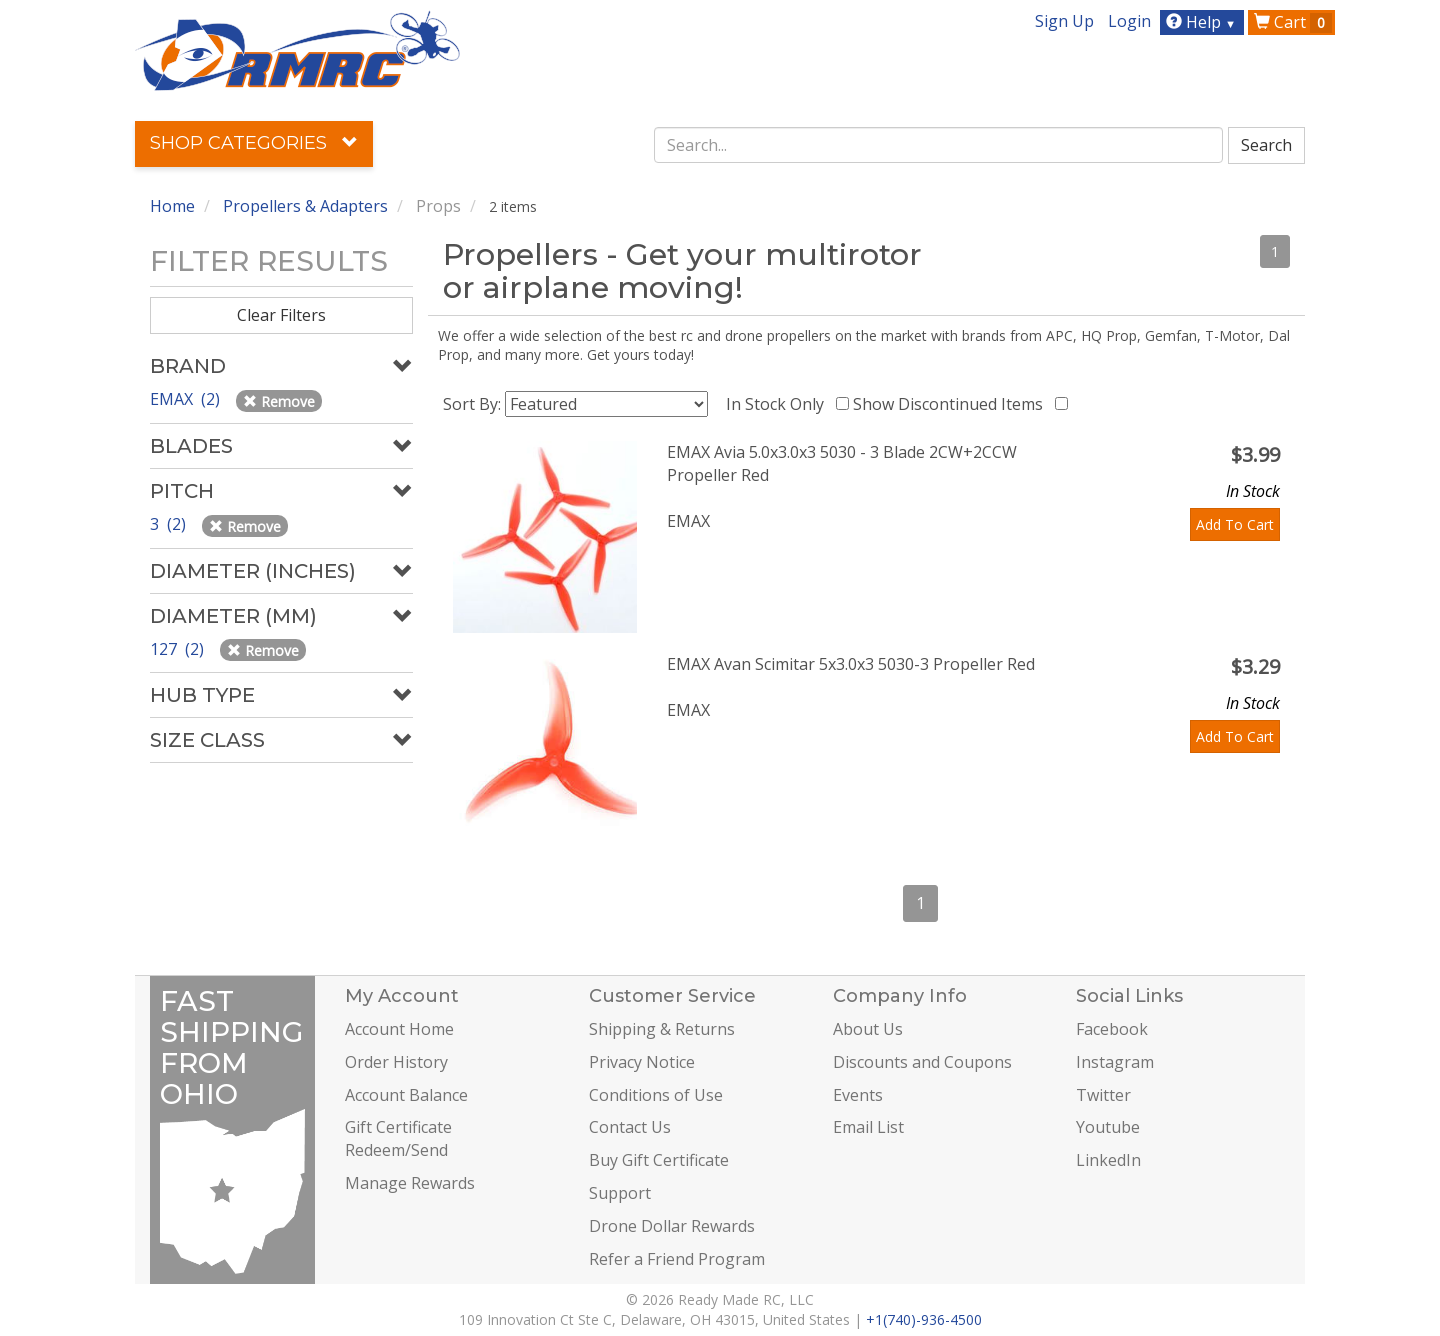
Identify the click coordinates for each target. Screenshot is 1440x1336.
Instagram (1115, 1062)
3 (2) (170, 524)
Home (172, 206)
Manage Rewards (410, 1183)
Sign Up (1064, 21)
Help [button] (1203, 22)
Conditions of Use (656, 1095)
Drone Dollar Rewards (672, 1226)
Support (620, 1193)
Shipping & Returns (662, 1029)
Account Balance (406, 1095)
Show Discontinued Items (952, 404)
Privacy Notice (642, 1062)
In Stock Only (779, 404)
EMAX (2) (187, 399)
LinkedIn (1108, 1160)
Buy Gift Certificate (659, 1160)
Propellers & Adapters (305, 206)
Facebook (1112, 1029)
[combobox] (939, 145)
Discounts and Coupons (922, 1062)
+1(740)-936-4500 (924, 1319)
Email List (868, 1127)
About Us (868, 1029)
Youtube (1108, 1127)
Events (858, 1095)
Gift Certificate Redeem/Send (398, 1138)
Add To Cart (1235, 524)
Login (1129, 21)
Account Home (399, 1029)
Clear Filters (281, 315)
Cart (1293, 22)
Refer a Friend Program (677, 1259)
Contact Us (630, 1127)
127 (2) (179, 649)
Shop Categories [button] (254, 143)
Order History (396, 1062)
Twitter (1103, 1095)
